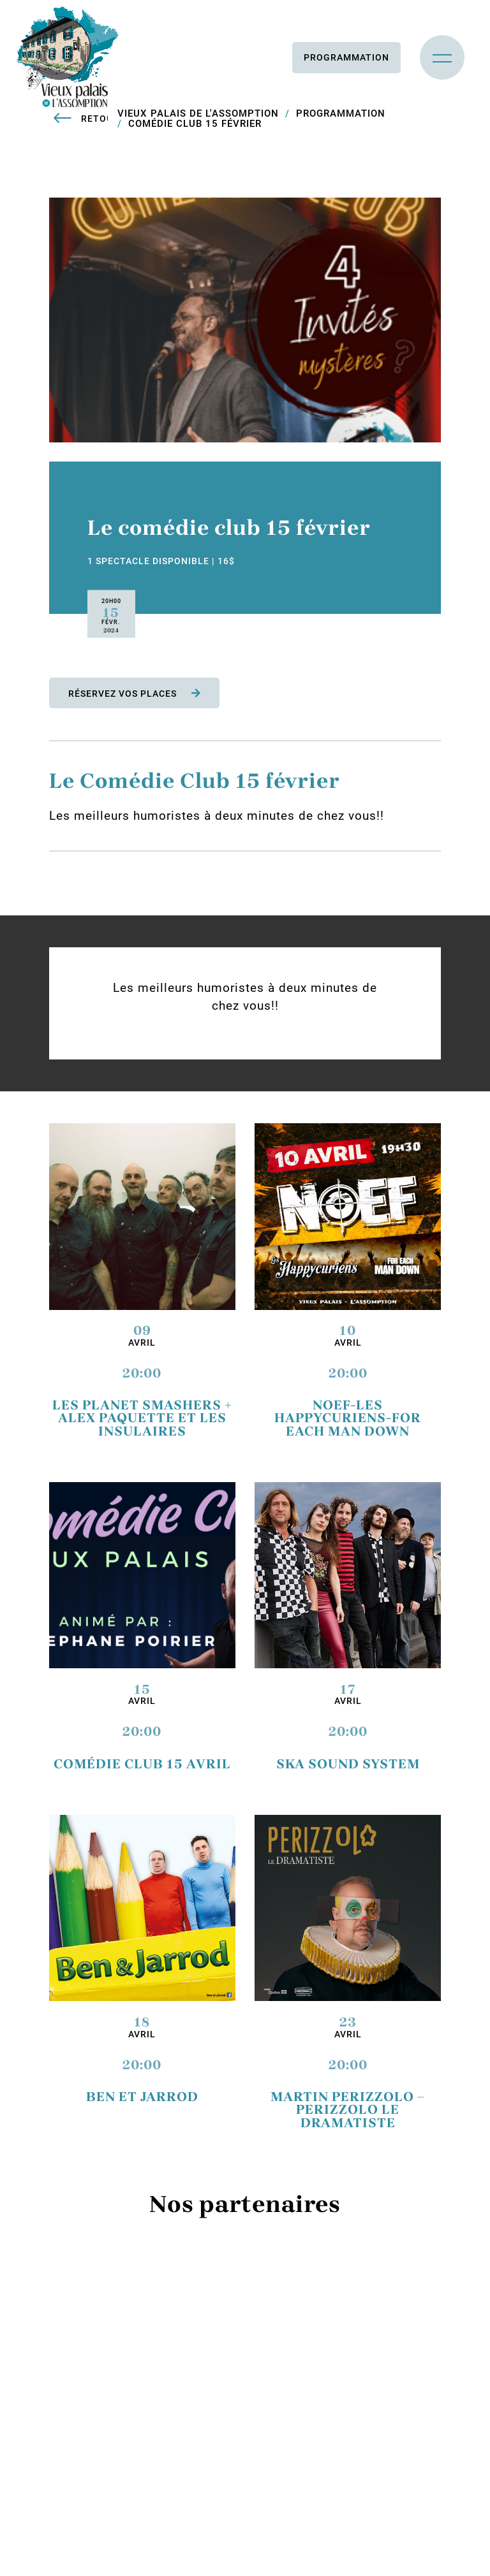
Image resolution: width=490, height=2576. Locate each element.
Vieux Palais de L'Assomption (198, 113)
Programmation (346, 57)
